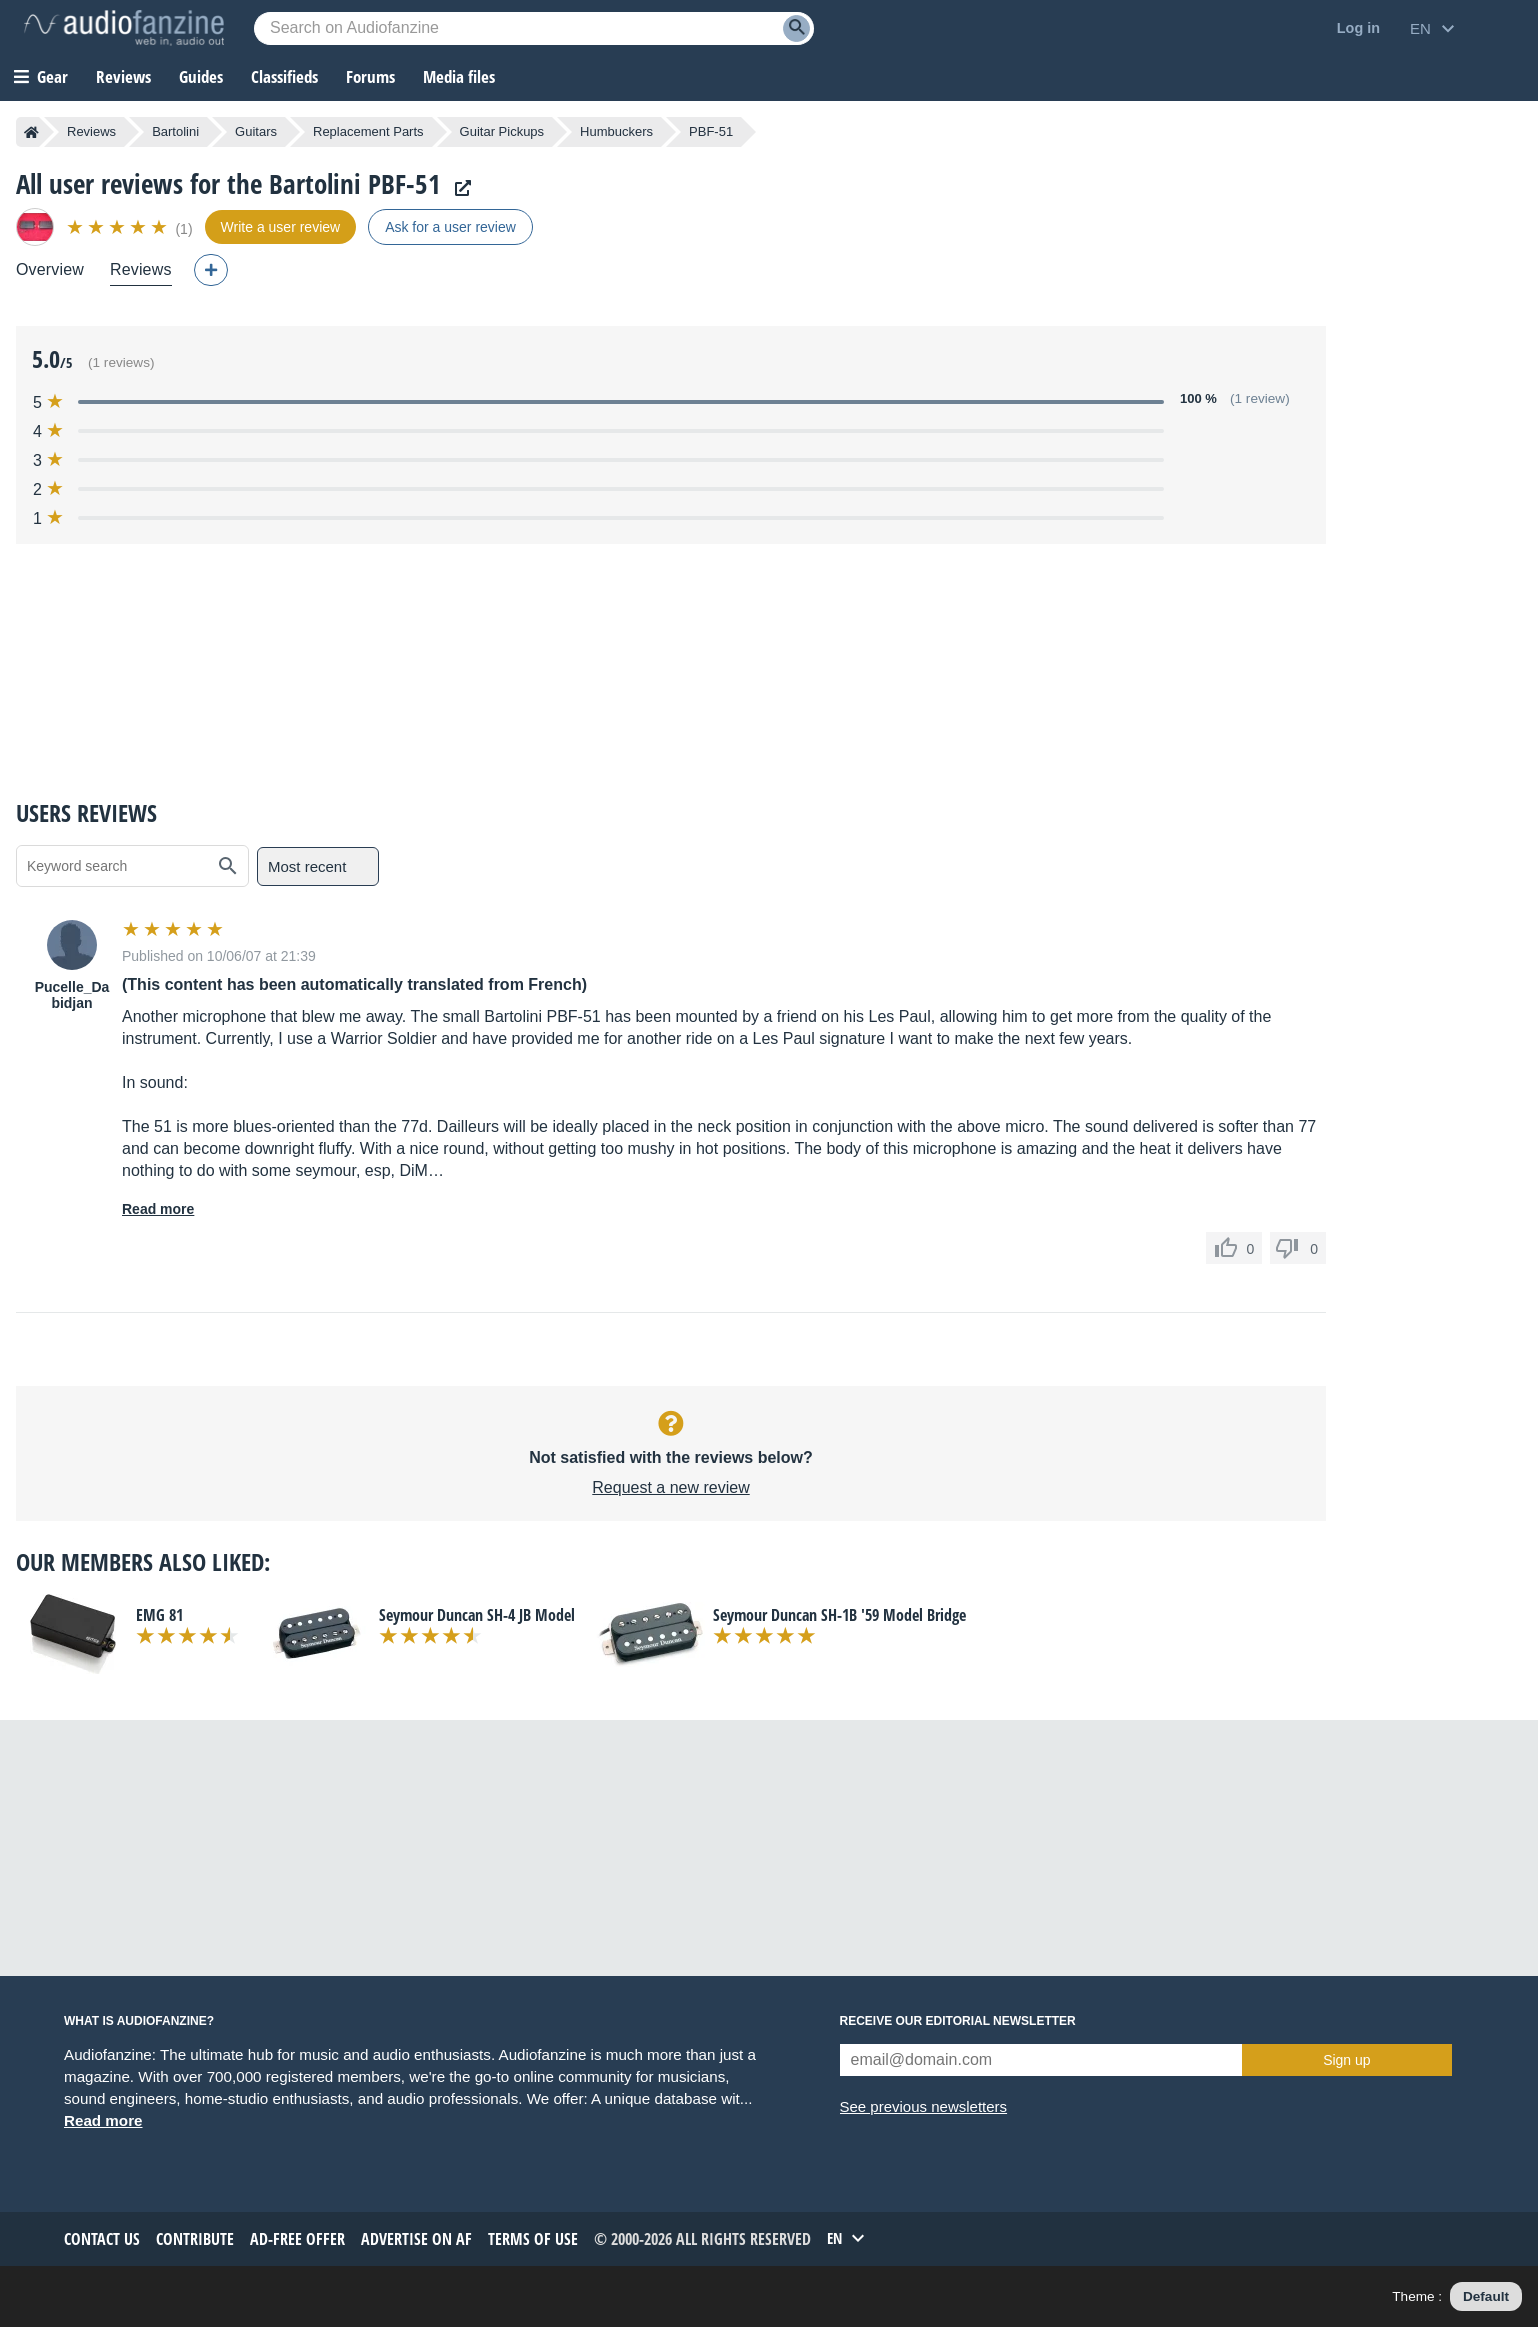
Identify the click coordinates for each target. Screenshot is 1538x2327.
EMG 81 (159, 1615)
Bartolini (175, 131)
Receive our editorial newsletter (958, 2021)
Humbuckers (616, 131)
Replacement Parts (368, 131)
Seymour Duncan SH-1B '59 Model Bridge (839, 1615)
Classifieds (284, 76)
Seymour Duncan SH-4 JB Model (477, 1615)
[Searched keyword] (534, 28)
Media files (459, 76)
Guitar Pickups (502, 131)
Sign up (1346, 2060)
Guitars (256, 131)
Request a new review (670, 1487)
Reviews (123, 76)
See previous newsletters (924, 2106)
